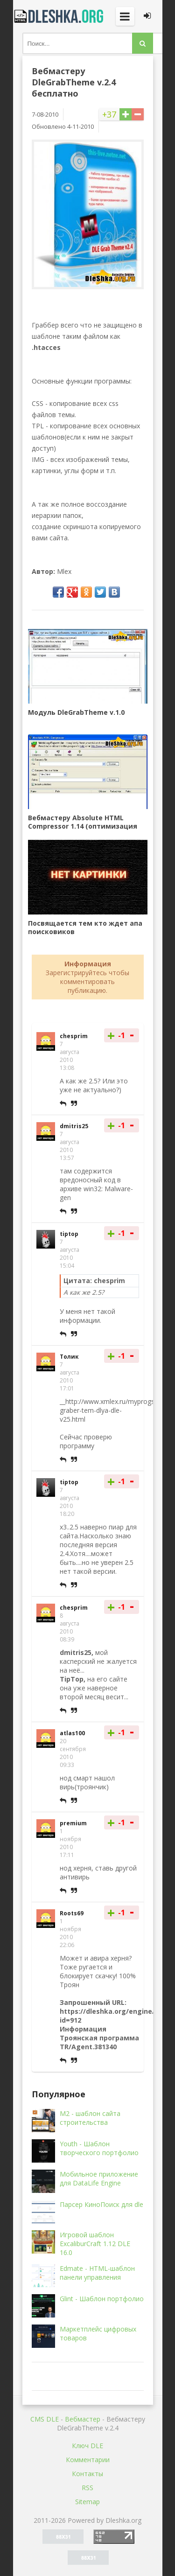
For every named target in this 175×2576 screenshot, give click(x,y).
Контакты (87, 2473)
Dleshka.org (59, 16)
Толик (69, 1357)
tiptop (69, 1234)
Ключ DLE (87, 2445)
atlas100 (72, 1733)
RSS (87, 2487)
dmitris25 (74, 1126)
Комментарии (88, 2459)
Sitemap (87, 2501)
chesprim (74, 1036)
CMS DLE (44, 2419)
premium (73, 1823)
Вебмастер (82, 2419)
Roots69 (72, 1913)
